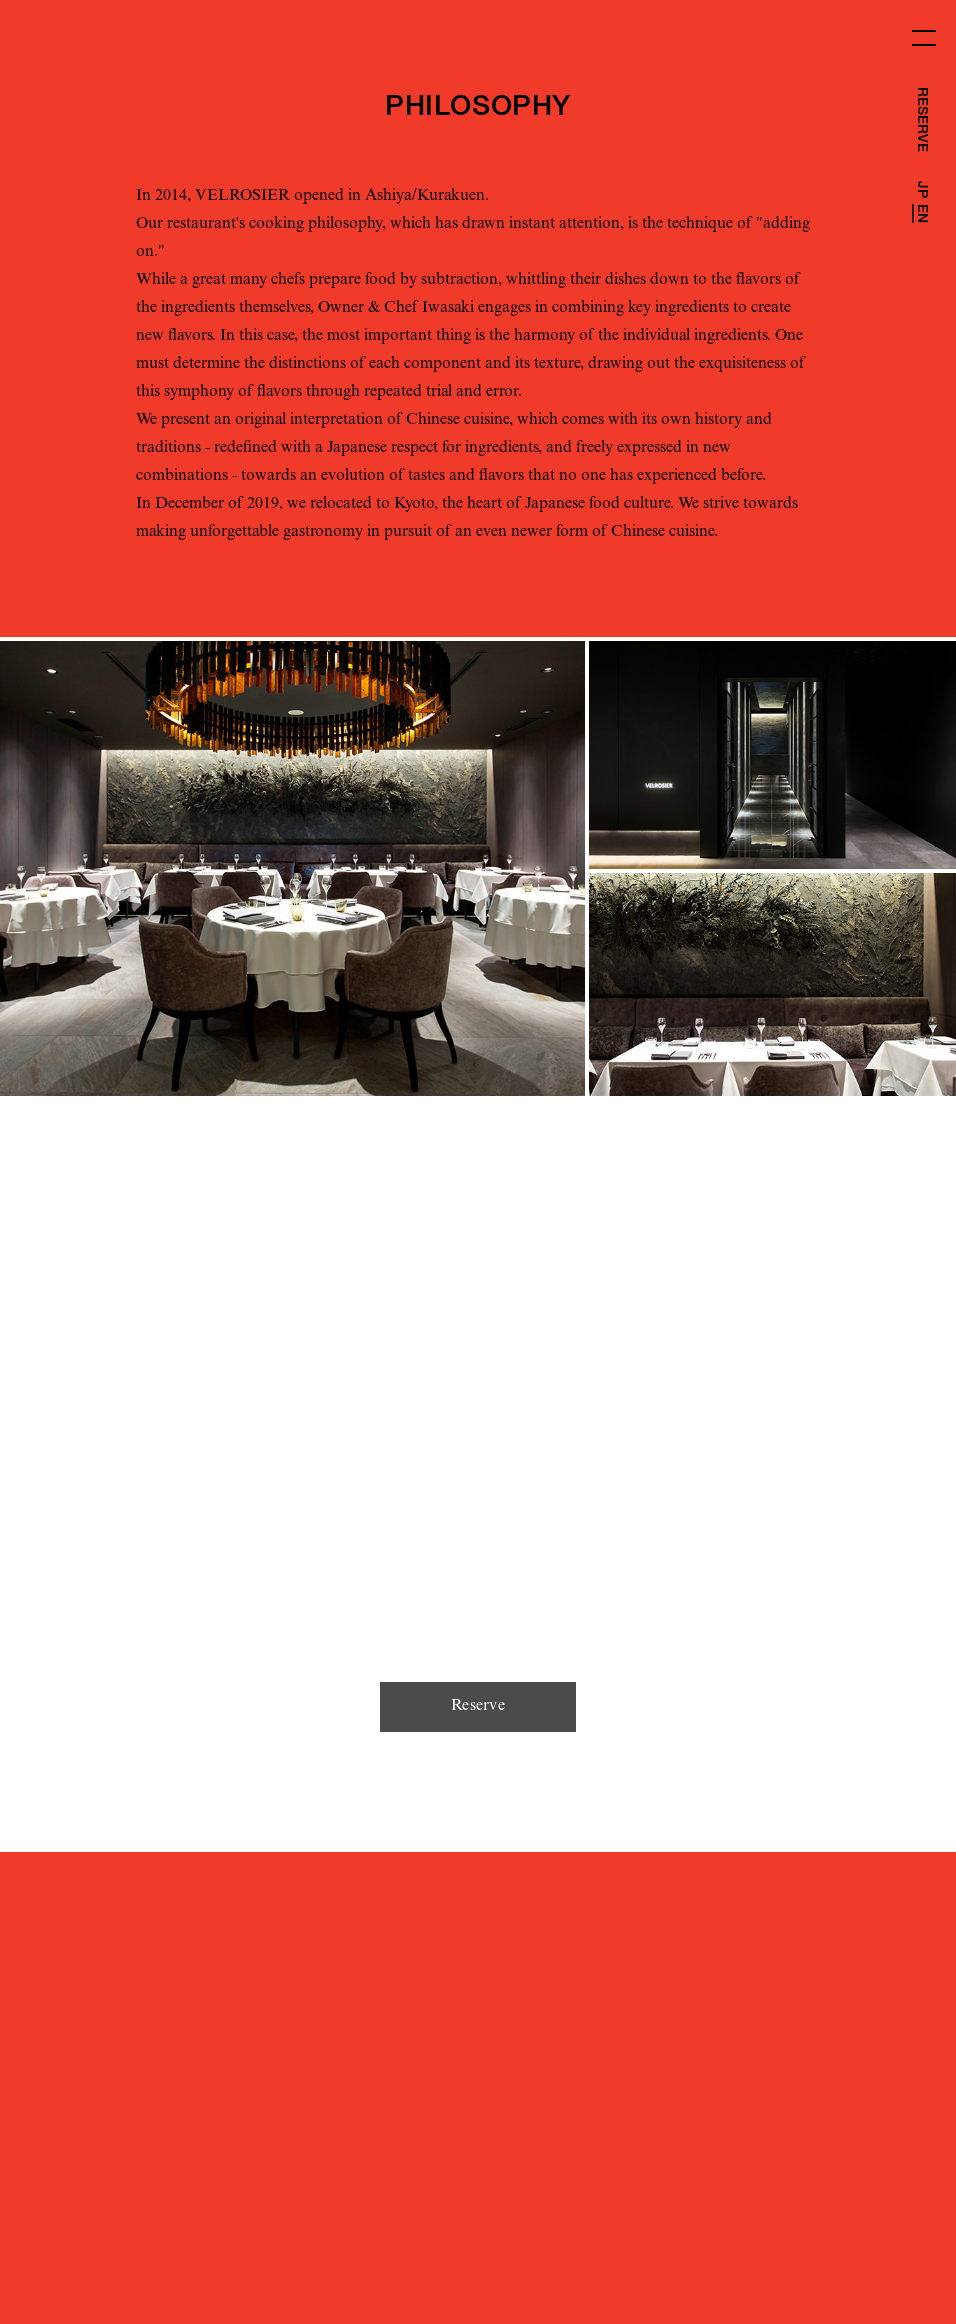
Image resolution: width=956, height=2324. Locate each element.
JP (921, 189)
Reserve (478, 1707)
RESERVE (921, 119)
